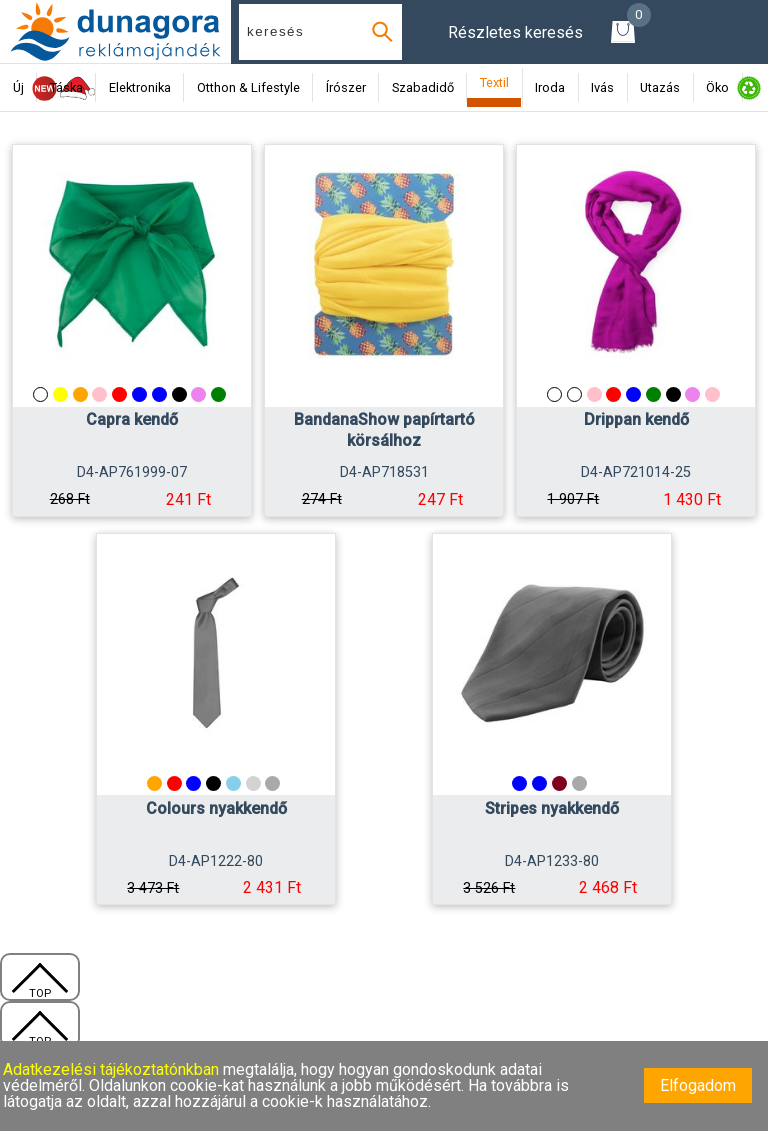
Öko (717, 87)
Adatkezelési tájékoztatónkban (113, 1069)
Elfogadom (698, 1085)
